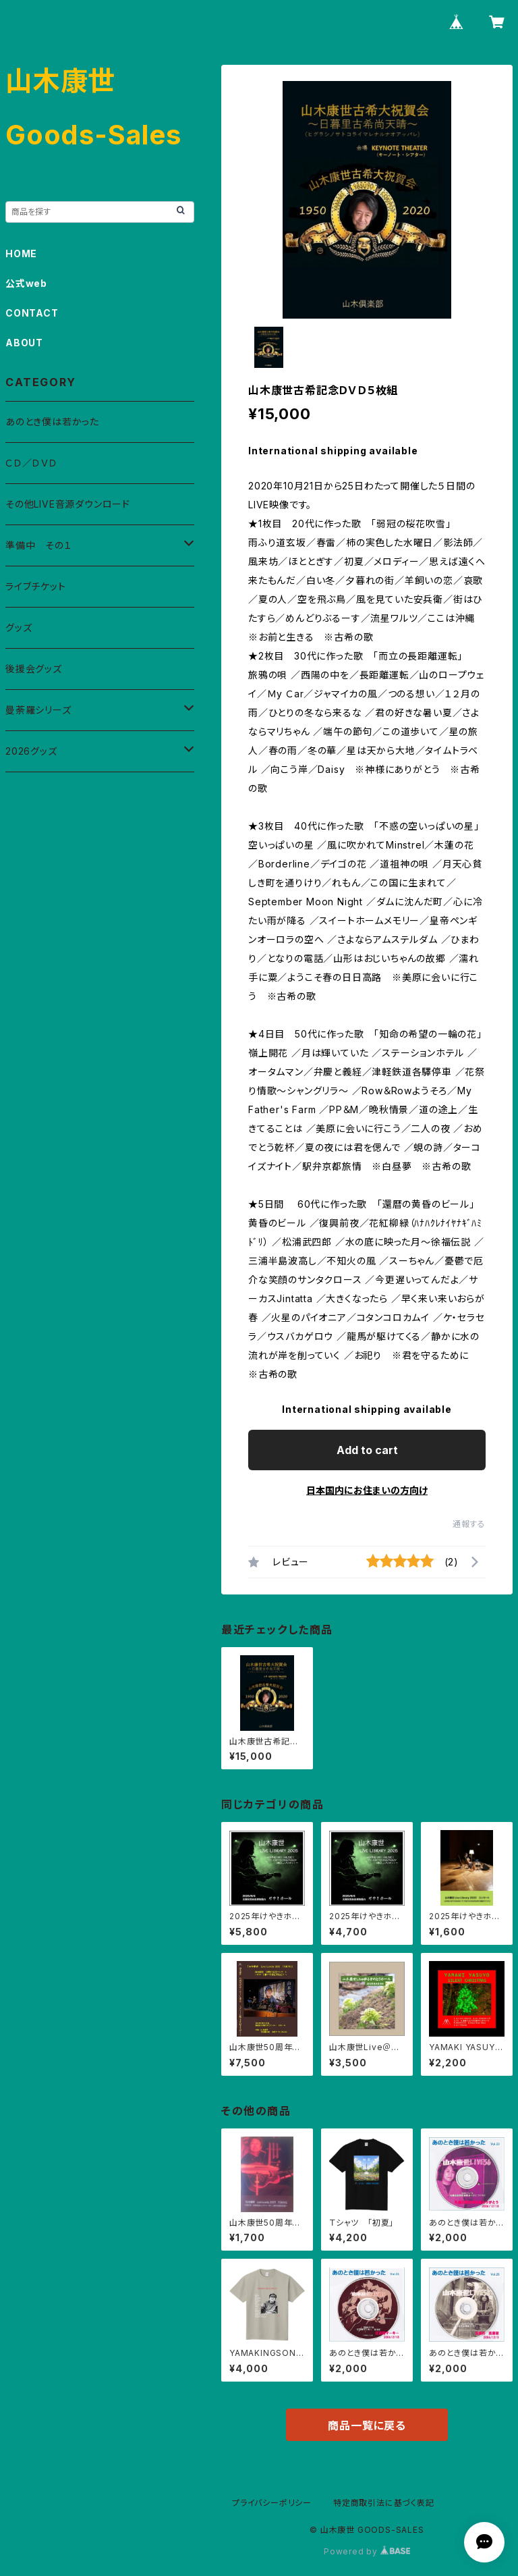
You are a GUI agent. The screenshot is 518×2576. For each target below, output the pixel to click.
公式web (26, 283)
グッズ (18, 627)
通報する (469, 1524)
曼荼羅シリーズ (38, 710)
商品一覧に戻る (367, 2425)
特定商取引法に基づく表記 (383, 2503)
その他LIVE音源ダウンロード (67, 504)
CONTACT (32, 313)
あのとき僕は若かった (52, 421)
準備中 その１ (38, 545)
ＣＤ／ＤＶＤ (31, 462)
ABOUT (24, 342)
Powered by (367, 2551)
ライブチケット (35, 586)
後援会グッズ (33, 668)
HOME (21, 253)
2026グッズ (31, 751)
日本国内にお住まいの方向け (367, 1490)
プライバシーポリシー (272, 2503)
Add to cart (367, 1450)
